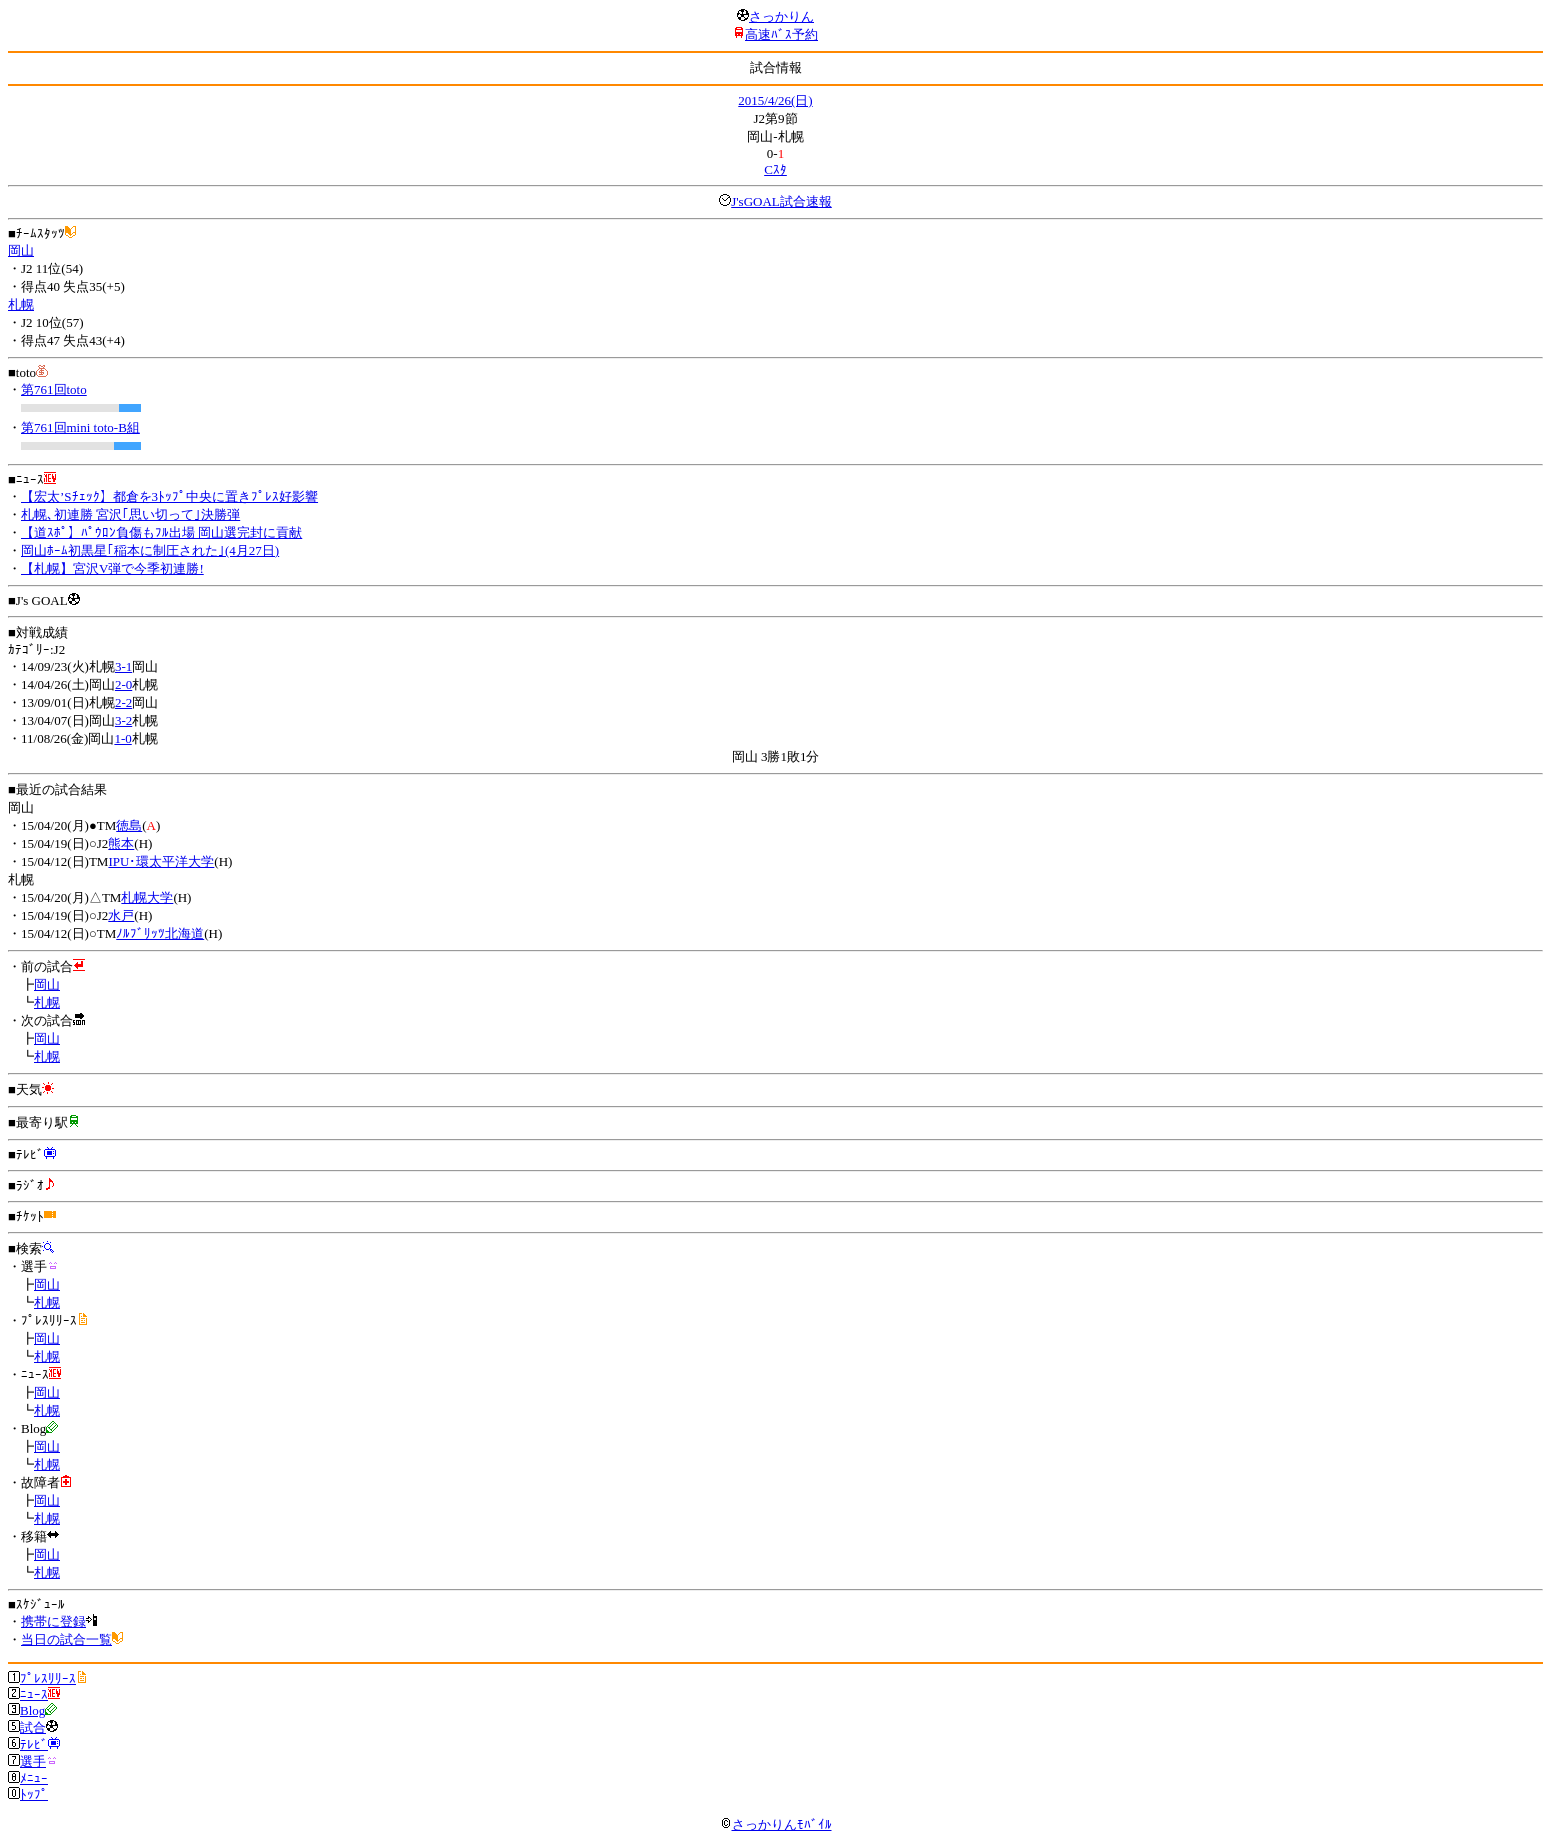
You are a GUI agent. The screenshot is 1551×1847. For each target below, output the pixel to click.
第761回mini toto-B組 (80, 427)
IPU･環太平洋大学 (161, 861)
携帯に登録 (53, 1621)
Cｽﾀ (775, 169)
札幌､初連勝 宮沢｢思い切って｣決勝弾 (130, 514)
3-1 (123, 666)
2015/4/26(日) (775, 100)
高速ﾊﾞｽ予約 (781, 34)
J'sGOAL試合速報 (781, 201)
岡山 (21, 250)
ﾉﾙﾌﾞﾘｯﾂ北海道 (160, 933)
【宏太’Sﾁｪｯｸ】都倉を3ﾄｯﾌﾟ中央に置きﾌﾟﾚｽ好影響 (169, 496)
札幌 (21, 304)
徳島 (129, 825)
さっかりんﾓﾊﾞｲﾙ (776, 1824)
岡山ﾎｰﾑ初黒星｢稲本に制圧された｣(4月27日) (150, 550)
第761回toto (54, 389)
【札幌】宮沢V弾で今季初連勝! (112, 568)
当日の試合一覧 (66, 1639)
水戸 (121, 915)
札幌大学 (147, 897)
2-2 (123, 702)
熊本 (121, 843)
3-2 (123, 720)
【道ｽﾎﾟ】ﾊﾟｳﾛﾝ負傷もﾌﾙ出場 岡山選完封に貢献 (161, 532)
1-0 (122, 738)
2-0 (123, 684)
